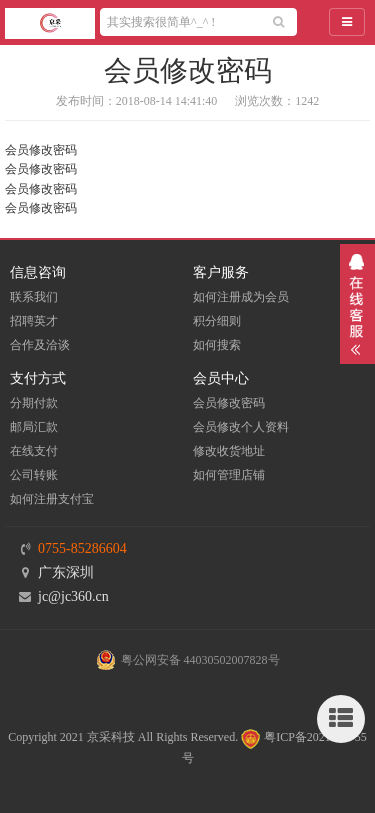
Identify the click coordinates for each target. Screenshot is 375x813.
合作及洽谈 (40, 345)
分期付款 (34, 403)
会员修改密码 (229, 403)
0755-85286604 (82, 548)
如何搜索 (217, 345)
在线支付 (34, 451)
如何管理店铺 (229, 475)
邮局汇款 (34, 427)
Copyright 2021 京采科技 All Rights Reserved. (123, 737)
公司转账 (34, 475)
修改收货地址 (229, 451)
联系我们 (34, 297)
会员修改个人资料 (241, 427)
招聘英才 (34, 321)
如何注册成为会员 (241, 297)
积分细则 (217, 321)
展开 (357, 304)
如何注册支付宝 (52, 499)
